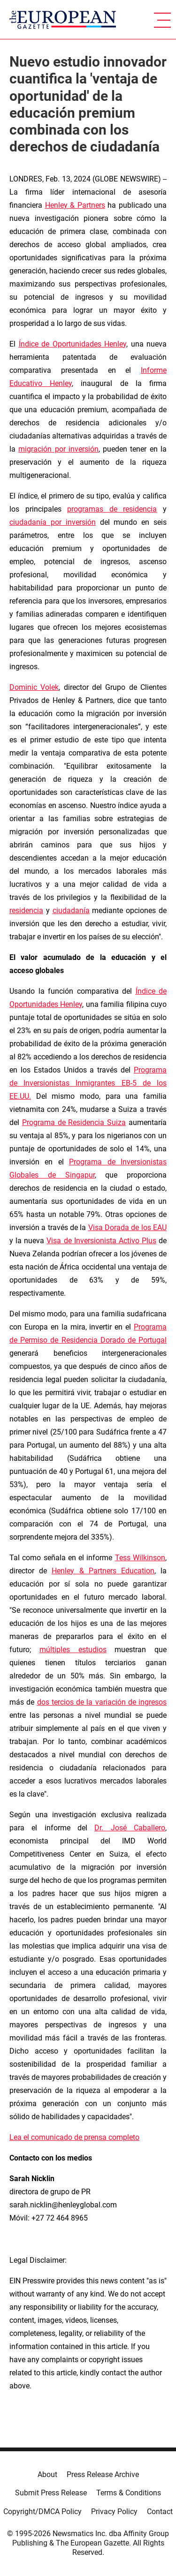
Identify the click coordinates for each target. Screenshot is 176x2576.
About (47, 2474)
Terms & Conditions (128, 2492)
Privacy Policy (114, 2511)
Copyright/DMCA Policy (42, 2511)
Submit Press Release (51, 2492)
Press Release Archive (103, 2474)
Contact (160, 2511)
